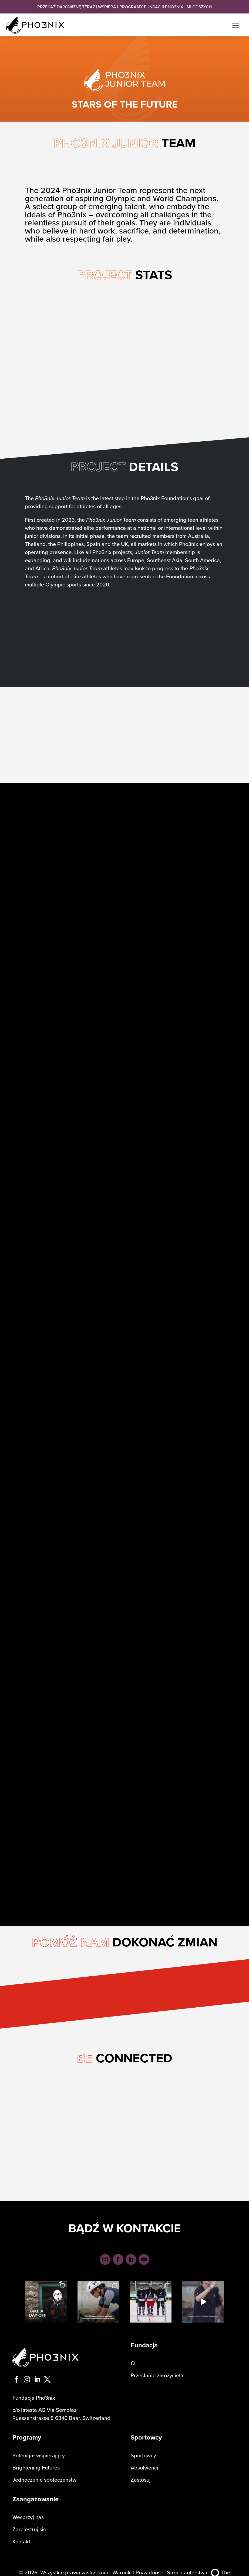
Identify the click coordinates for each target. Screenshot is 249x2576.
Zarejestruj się (29, 2523)
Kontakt (21, 2535)
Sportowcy (143, 2449)
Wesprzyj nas (28, 2511)
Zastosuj (141, 2474)
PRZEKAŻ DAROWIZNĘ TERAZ (66, 7)
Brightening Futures (36, 2461)
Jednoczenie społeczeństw (44, 2474)
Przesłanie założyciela (157, 2369)
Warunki (122, 2566)
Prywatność (149, 2566)
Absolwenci (144, 2461)
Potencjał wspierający (38, 2449)
